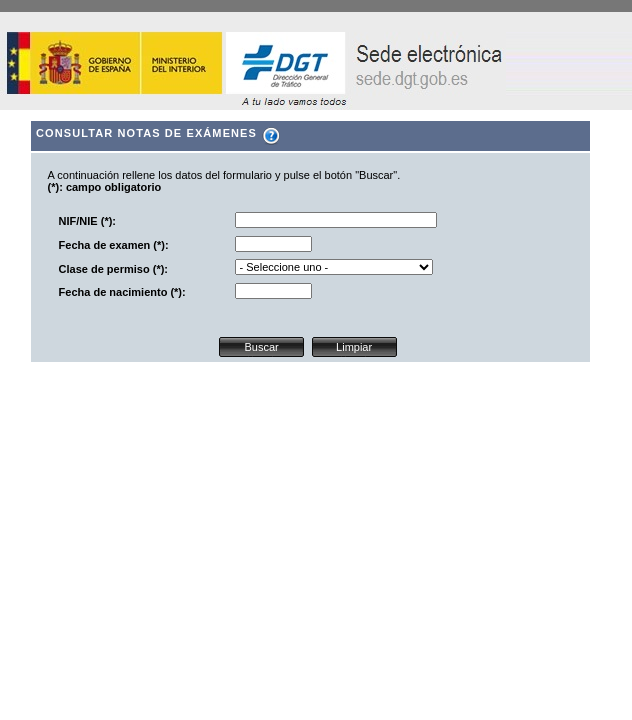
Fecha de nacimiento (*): (122, 292)
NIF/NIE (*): (87, 221)
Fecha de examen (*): (114, 245)
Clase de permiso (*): (113, 269)
